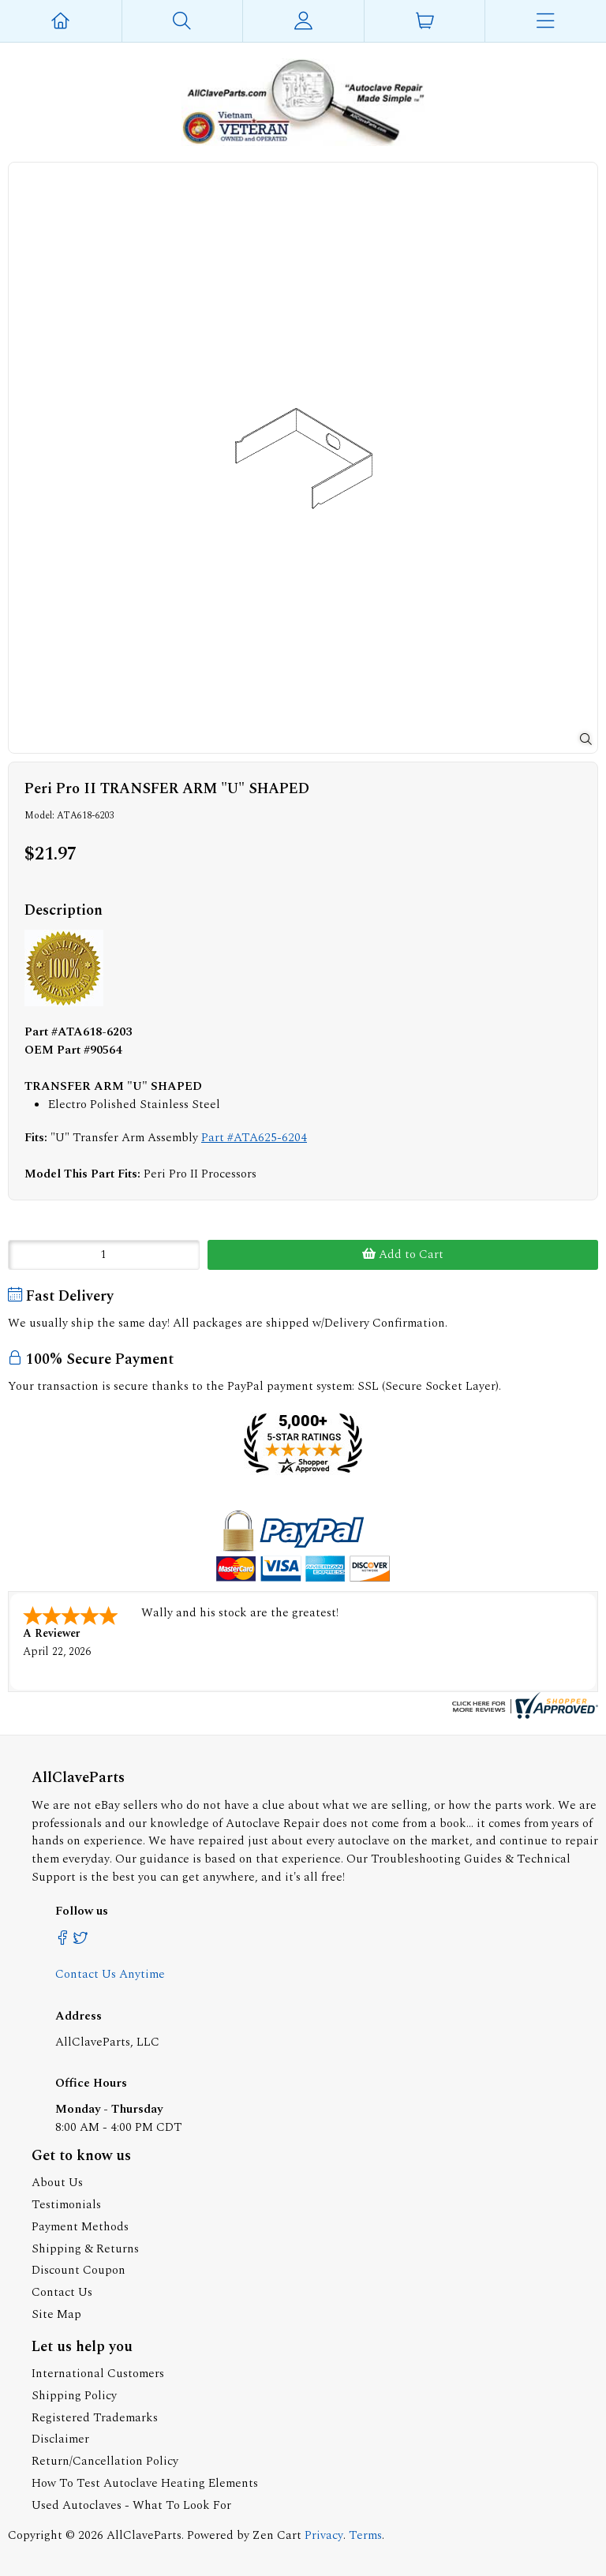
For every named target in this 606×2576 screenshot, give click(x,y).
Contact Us (62, 2292)
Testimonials (66, 2205)
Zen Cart (276, 2535)
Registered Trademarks (95, 2418)
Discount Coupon (78, 2270)
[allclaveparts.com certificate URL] (523, 1715)
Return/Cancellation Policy (105, 2461)
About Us (57, 2183)
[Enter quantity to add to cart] (104, 1255)
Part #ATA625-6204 (254, 1138)
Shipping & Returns (85, 2249)
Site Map (56, 2314)
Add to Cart (402, 1254)
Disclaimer (60, 2439)
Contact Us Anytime (110, 1974)
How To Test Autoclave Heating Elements (145, 2483)
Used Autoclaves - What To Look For (131, 2505)
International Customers (98, 2373)
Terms (365, 2535)
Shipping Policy (74, 2396)
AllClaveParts (144, 2535)
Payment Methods (80, 2227)
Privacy (324, 2535)
